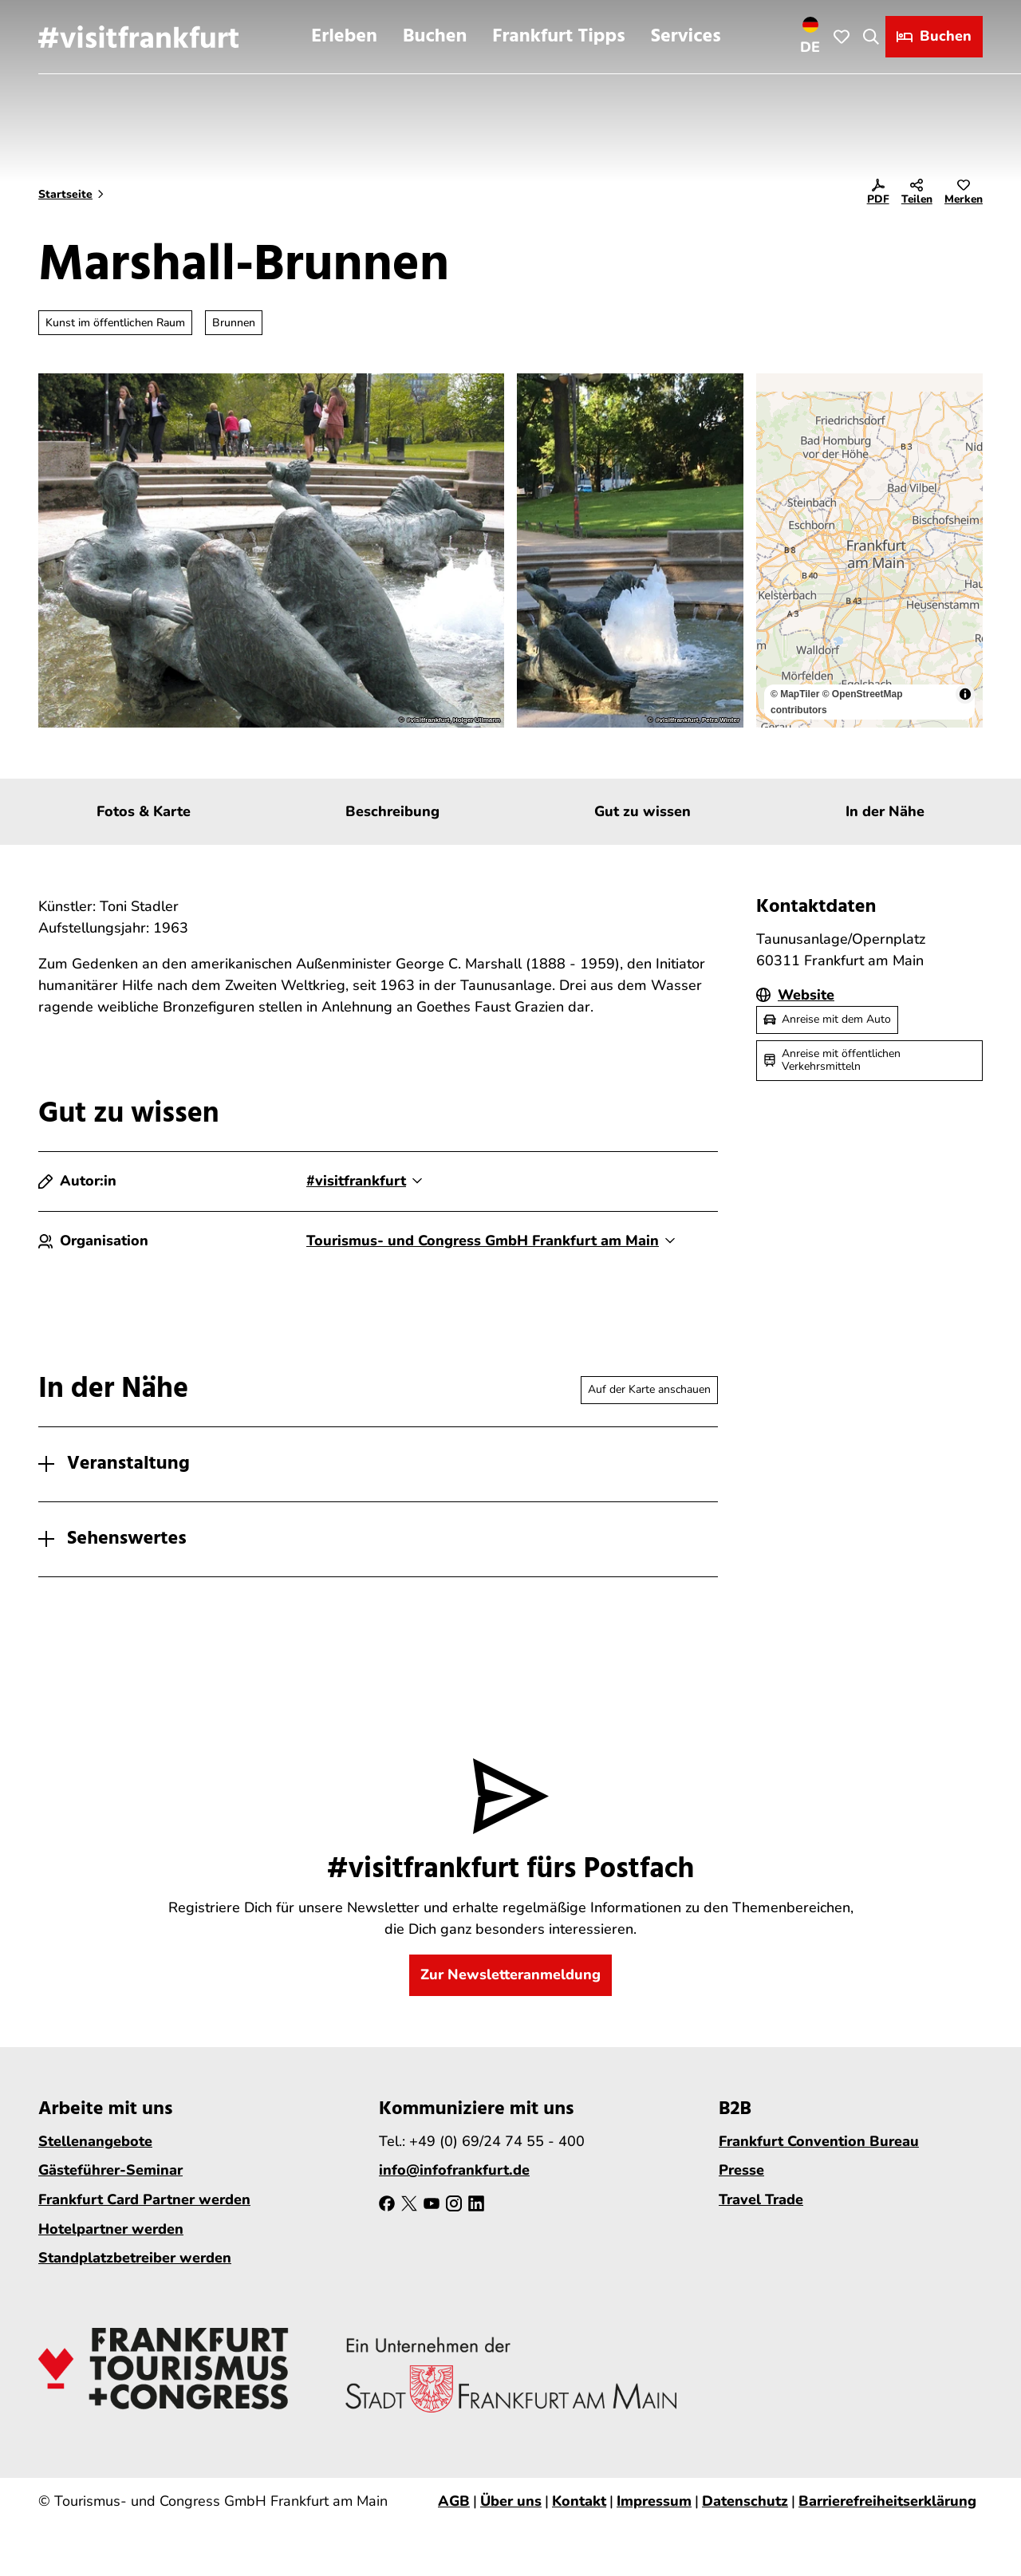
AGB (454, 2501)
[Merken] (963, 195)
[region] (869, 550)
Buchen (435, 37)
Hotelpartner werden (110, 2229)
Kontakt (579, 2501)
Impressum (654, 2501)
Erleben (344, 37)
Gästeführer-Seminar (110, 2170)
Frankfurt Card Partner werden (144, 2199)
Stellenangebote (95, 2141)
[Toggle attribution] (965, 694)
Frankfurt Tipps (558, 37)
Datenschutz (745, 2501)
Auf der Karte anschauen (649, 1389)
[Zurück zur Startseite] (138, 37)
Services (686, 37)
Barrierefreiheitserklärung (887, 2501)
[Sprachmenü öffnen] (810, 36)
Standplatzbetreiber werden (134, 2257)
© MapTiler (795, 694)
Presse (741, 2170)
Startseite (65, 194)
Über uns (511, 2501)
